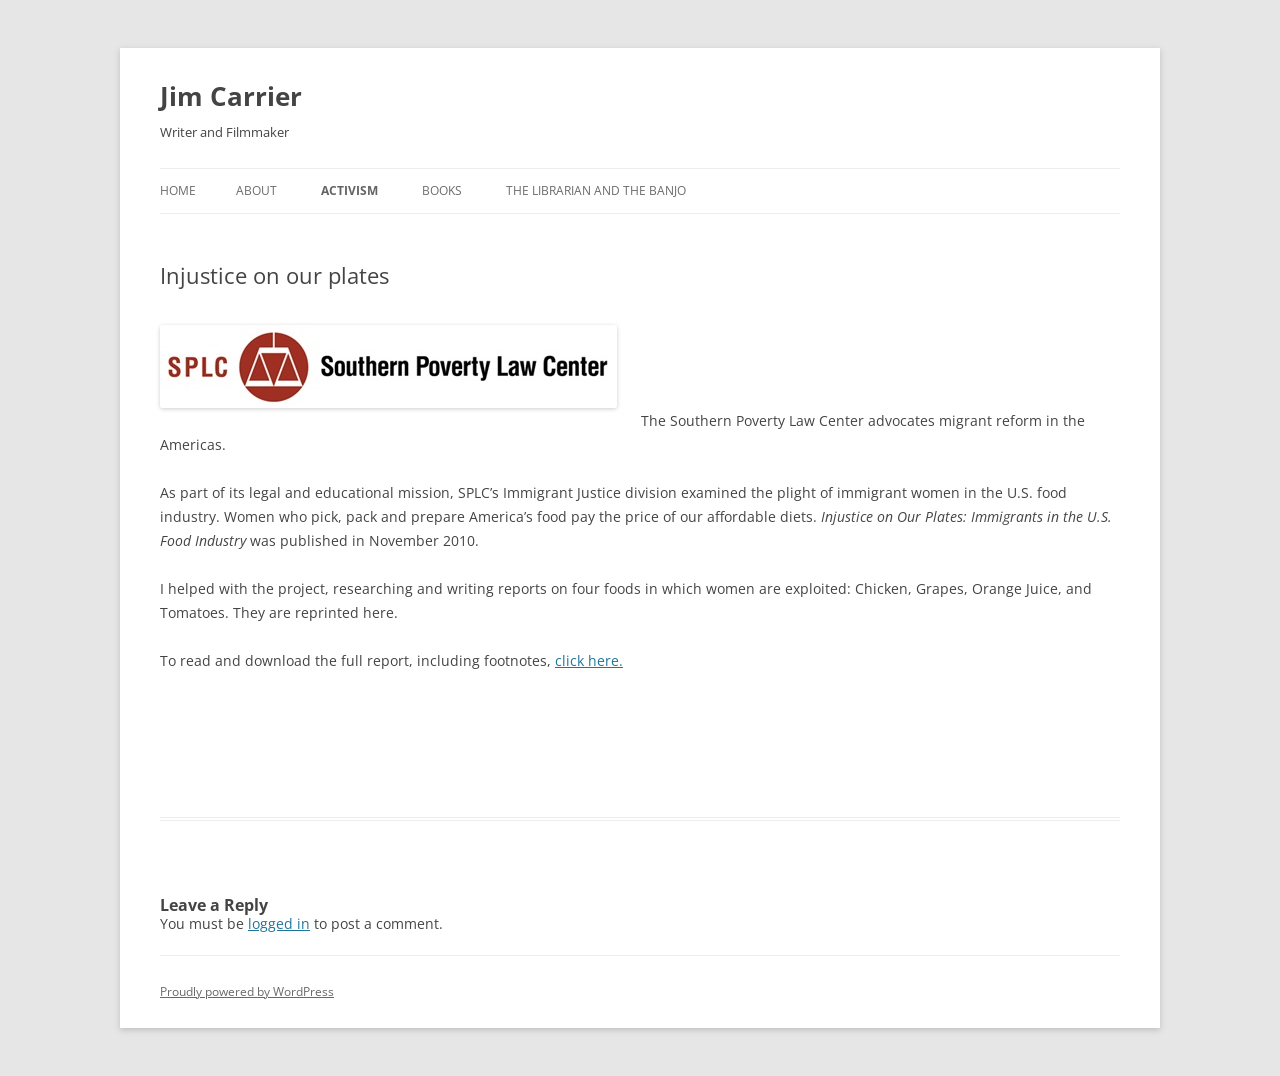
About (256, 190)
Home (178, 190)
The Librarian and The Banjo (596, 190)
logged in (279, 923)
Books (442, 190)
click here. (589, 660)
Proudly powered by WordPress (247, 991)
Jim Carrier (231, 96)
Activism (349, 190)
